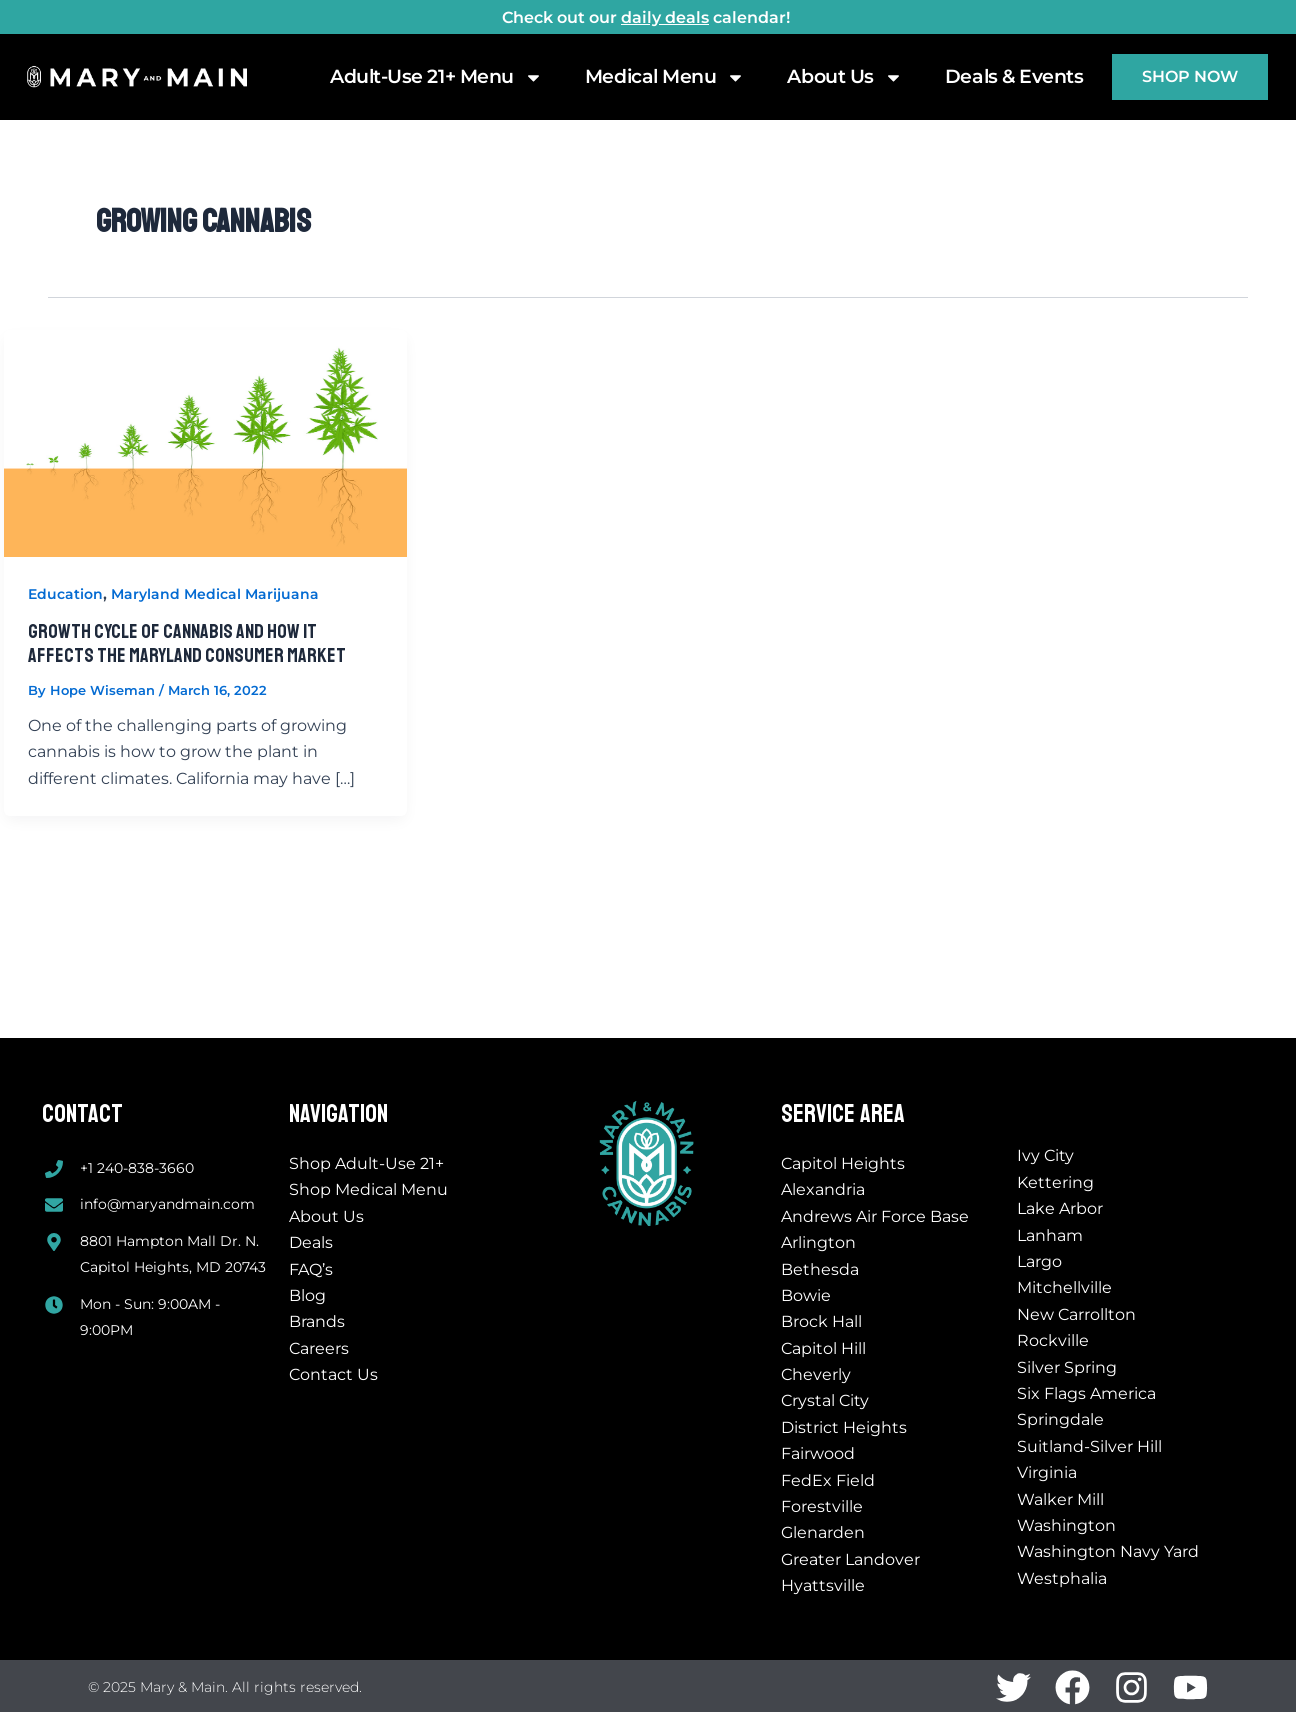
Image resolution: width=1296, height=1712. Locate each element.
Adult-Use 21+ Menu (436, 77)
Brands (317, 1321)
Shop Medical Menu (368, 1189)
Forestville (822, 1506)
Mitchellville (1064, 1287)
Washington (1066, 1525)
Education (65, 594)
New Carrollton (1076, 1314)
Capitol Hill (823, 1348)
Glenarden (823, 1532)
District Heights (844, 1427)
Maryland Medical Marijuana (215, 594)
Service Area (843, 1114)
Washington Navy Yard (1108, 1551)
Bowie (806, 1295)
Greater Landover (850, 1559)
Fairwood (818, 1453)
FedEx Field (828, 1480)
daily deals (665, 17)
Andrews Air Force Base (875, 1216)
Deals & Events (1014, 76)
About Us (844, 77)
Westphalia (1062, 1578)
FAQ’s (311, 1269)
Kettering (1055, 1182)
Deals (311, 1242)
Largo (1039, 1261)
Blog (307, 1295)
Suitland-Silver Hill (1089, 1446)
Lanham (1050, 1235)
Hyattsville (823, 1585)
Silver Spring (1067, 1367)
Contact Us (333, 1374)
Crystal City (825, 1400)
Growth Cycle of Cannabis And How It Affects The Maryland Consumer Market (187, 644)
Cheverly (816, 1374)
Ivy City (1045, 1155)
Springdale (1060, 1419)
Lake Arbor (1060, 1208)
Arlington (818, 1242)
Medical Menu (665, 77)
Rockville (1053, 1340)
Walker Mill (1060, 1499)
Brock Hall (821, 1321)
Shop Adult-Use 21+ (366, 1163)
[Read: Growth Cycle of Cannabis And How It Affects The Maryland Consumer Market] (205, 442)
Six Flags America (1086, 1393)
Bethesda (820, 1269)
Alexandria (823, 1189)
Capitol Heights (843, 1163)
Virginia (1047, 1472)
